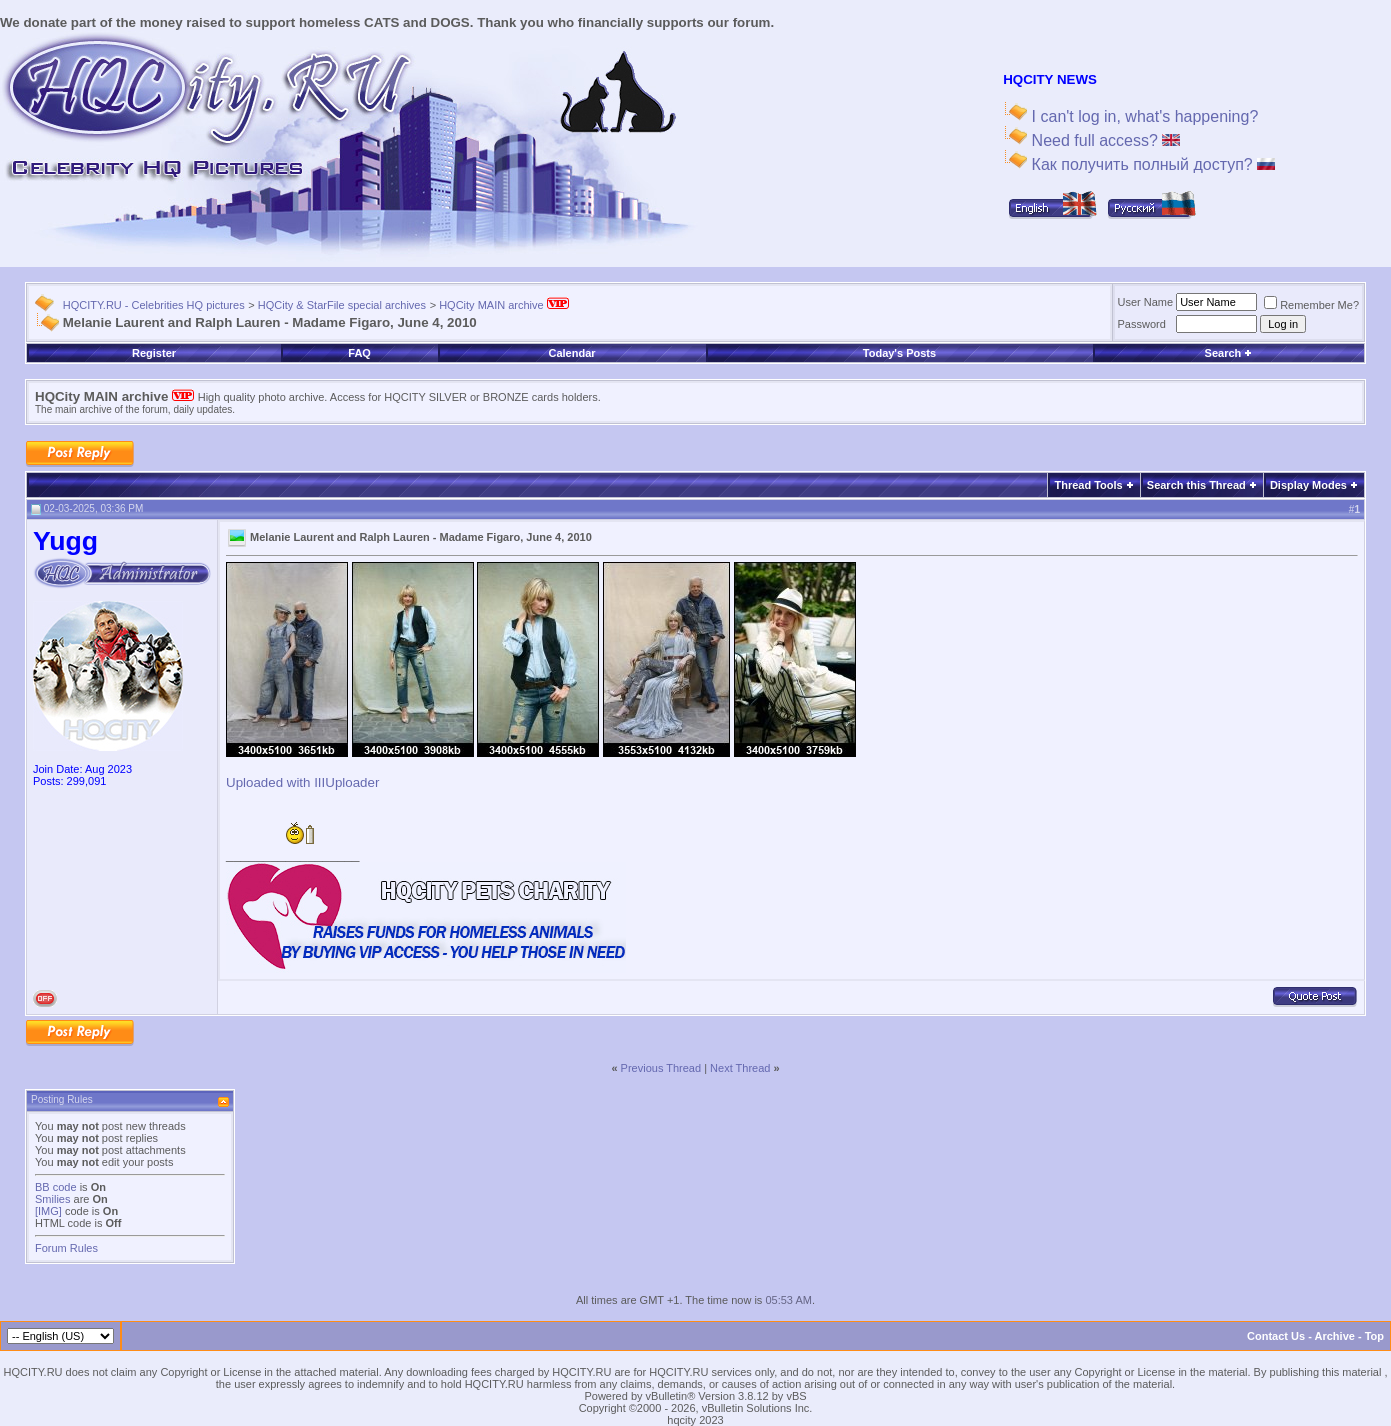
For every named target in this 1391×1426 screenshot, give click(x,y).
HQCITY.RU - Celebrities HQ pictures (154, 305)
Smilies (52, 1199)
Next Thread (740, 1068)
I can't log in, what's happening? (1142, 116)
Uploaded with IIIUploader (302, 782)
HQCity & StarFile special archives (342, 305)
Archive (1335, 1336)
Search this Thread (1196, 485)
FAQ (359, 353)
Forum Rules (66, 1248)
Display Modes (1308, 485)
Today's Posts (899, 353)
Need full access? (1103, 140)
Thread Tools (1088, 485)
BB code (56, 1187)
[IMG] (48, 1211)
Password (1142, 324)
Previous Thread (661, 1068)
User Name (1146, 302)
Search (1229, 353)
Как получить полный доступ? (1151, 164)
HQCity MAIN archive (504, 305)
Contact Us (1276, 1336)
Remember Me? (1311, 305)
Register (154, 353)
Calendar (572, 353)
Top (1374, 1336)
